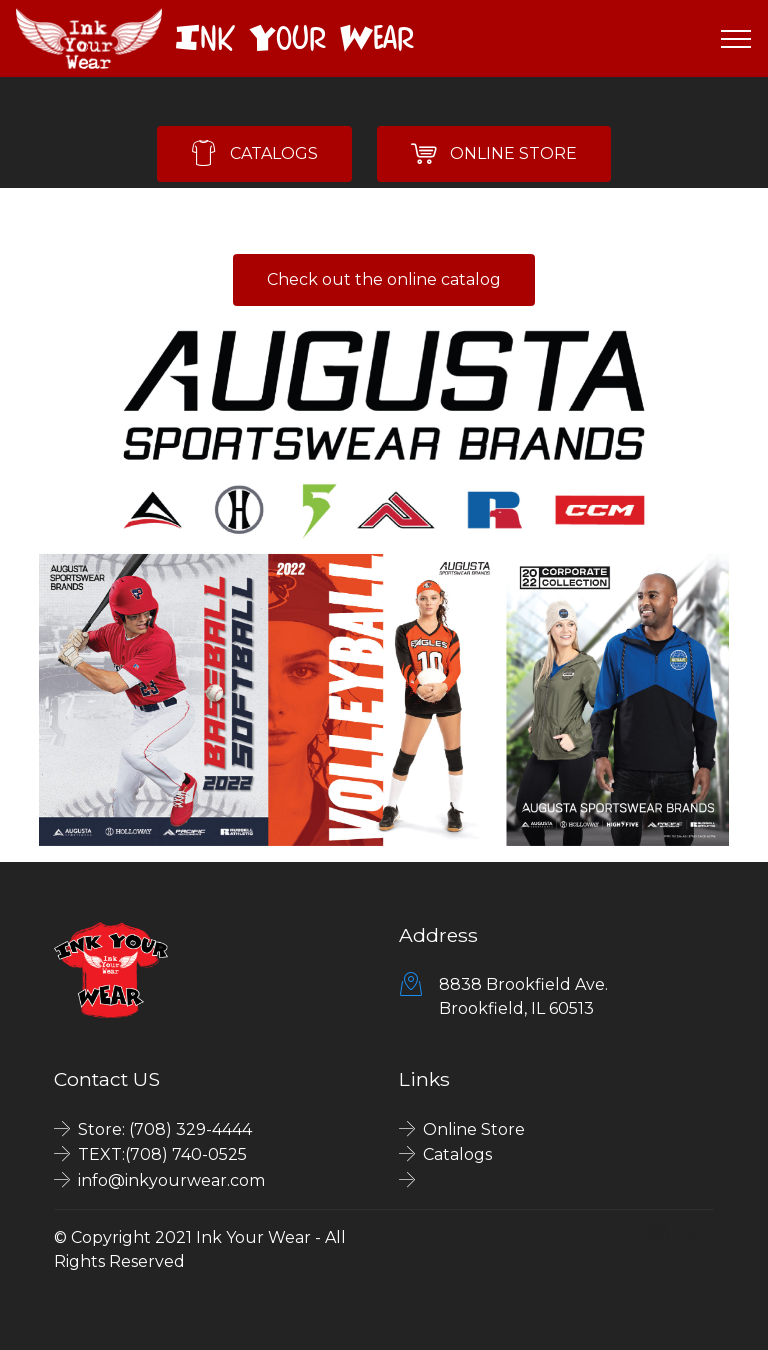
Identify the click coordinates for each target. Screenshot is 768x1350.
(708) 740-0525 (186, 1154)
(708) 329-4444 (190, 1129)
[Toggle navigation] (736, 39)
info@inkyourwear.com (171, 1180)
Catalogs (457, 1154)
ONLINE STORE (494, 154)
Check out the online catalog (384, 279)
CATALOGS (254, 154)
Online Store (474, 1129)
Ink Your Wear (294, 38)
